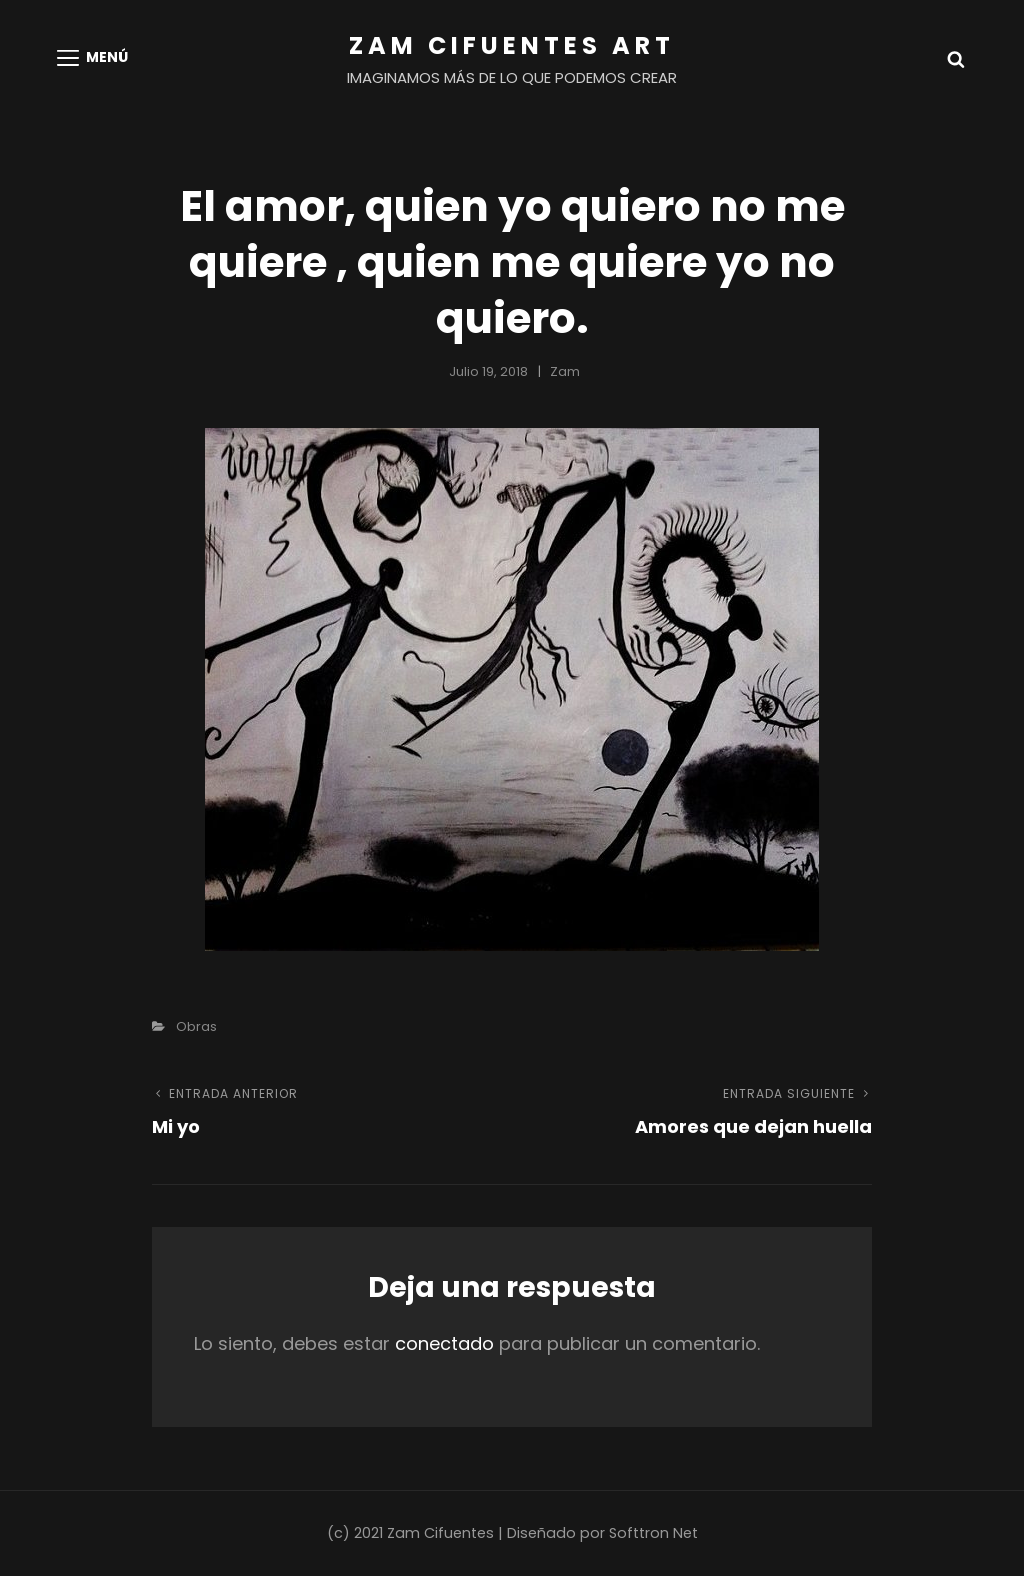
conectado (444, 1343)
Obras (196, 1026)
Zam (565, 371)
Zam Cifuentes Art (512, 45)
